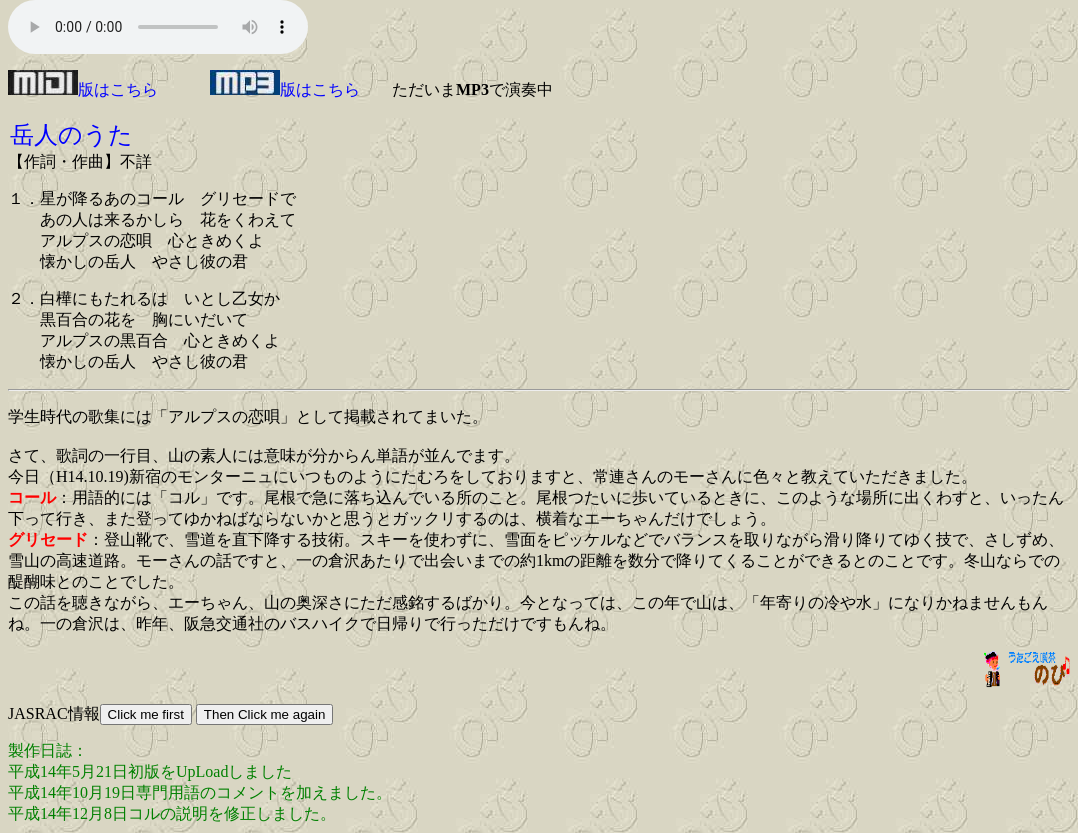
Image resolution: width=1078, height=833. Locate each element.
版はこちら (83, 89)
